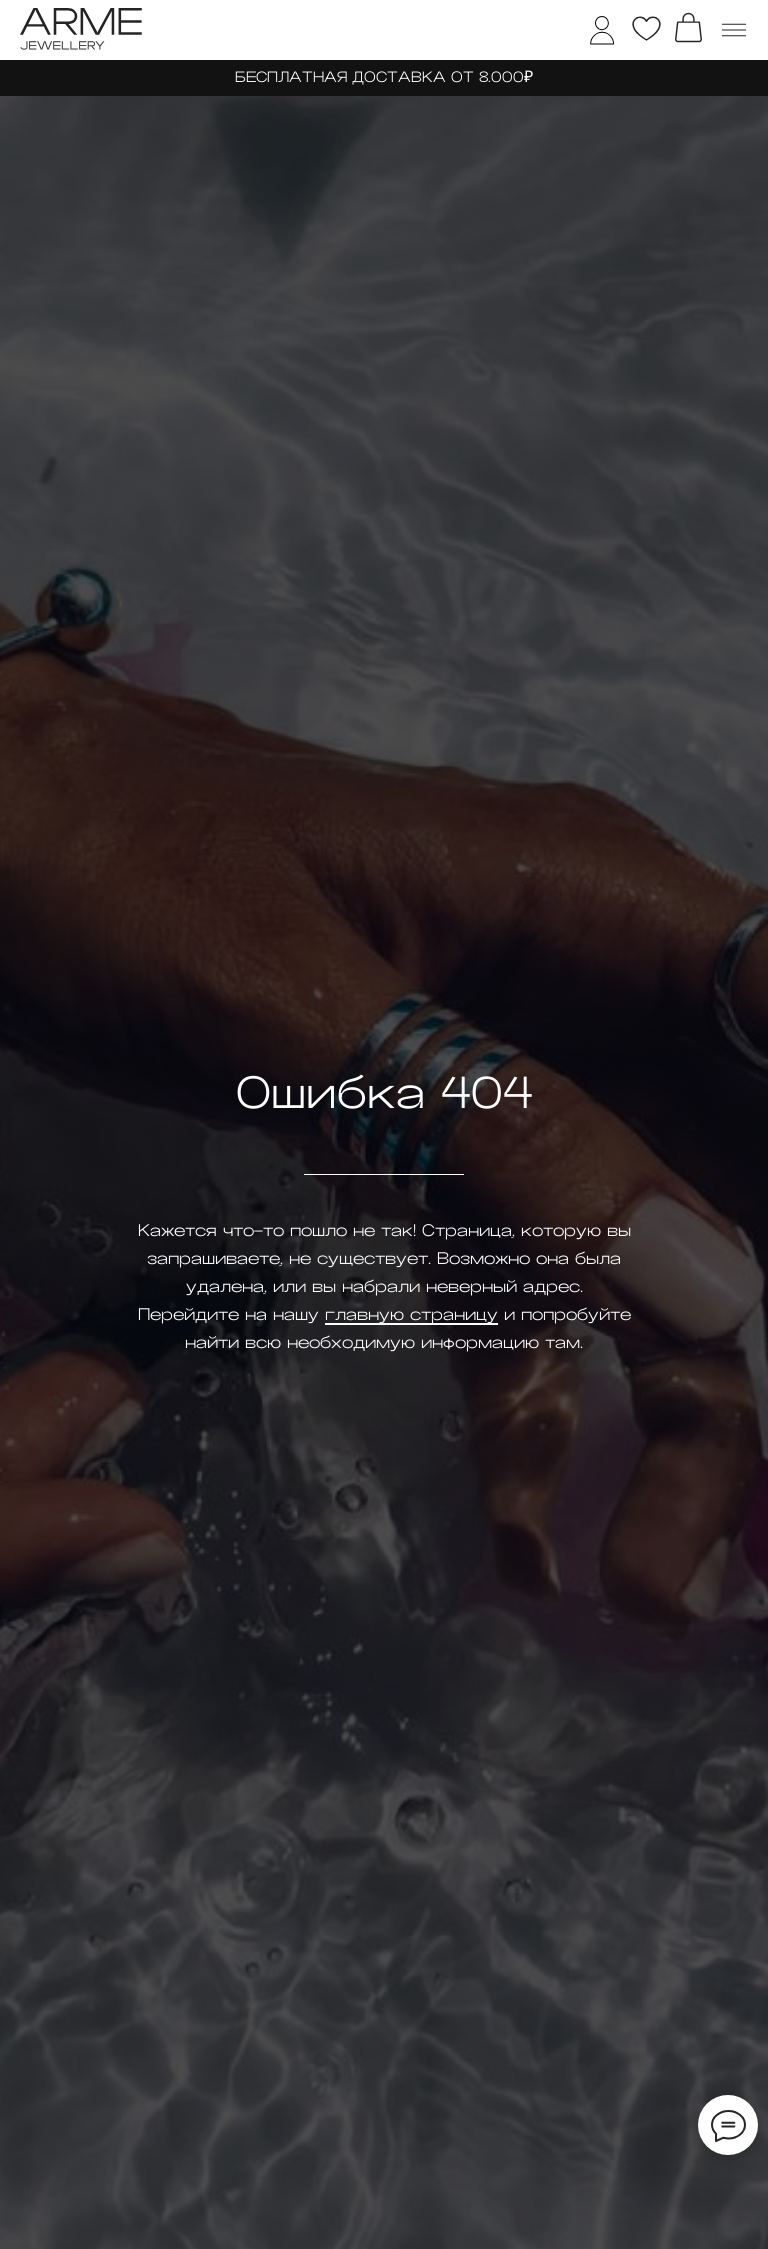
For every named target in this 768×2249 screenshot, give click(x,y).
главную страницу (411, 1315)
